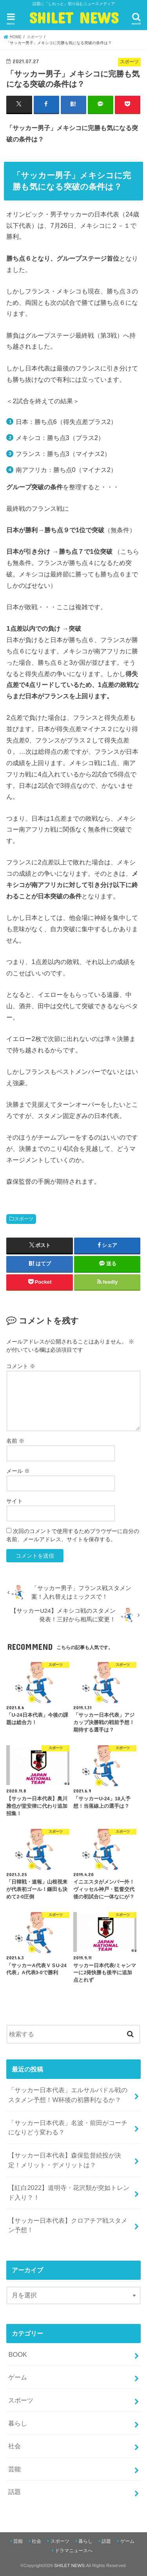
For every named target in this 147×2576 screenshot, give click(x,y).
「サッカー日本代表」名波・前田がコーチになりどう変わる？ (67, 2127)
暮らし (17, 2423)
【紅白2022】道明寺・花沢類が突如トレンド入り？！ (68, 2192)
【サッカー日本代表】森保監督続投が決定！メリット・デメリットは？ (64, 2160)
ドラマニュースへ (74, 2550)
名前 (15, 1441)
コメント (20, 1366)
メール (18, 1471)
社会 (14, 2445)
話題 (14, 2491)
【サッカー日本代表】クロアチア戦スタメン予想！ (67, 2225)
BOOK (17, 2354)
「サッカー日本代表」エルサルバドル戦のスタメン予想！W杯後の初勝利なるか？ (67, 2094)
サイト (14, 1501)
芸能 (14, 2468)
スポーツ (24, 1219)
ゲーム (17, 2377)
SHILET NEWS (73, 17)
